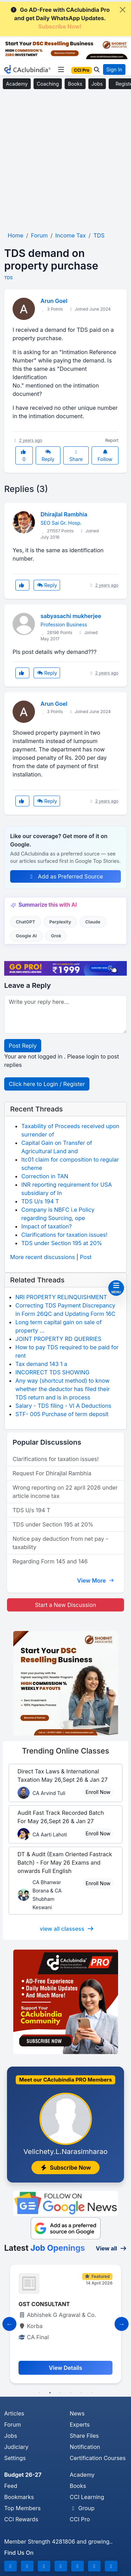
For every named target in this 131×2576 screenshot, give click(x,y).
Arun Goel (54, 300)
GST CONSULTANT (44, 2304)
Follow (104, 456)
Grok (56, 935)
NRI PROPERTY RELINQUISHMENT (61, 1297)
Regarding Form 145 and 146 (50, 1561)
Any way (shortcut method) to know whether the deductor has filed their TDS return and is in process (62, 1389)
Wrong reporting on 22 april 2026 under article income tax (65, 1491)
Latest (44, 2248)
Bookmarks (19, 2496)
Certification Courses (98, 2457)
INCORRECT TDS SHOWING (52, 1372)
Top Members (22, 2508)
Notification (85, 2446)
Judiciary (16, 2446)
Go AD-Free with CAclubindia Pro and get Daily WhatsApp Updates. (60, 18)
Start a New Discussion (65, 1604)
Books (75, 84)
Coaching (48, 84)
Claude (93, 921)
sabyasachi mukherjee (71, 615)
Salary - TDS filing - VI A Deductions (63, 1405)
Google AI (26, 935)
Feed (10, 2485)
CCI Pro (80, 2519)
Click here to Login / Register (47, 1083)
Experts (80, 2424)
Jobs (97, 84)
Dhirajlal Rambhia (64, 514)
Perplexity (60, 921)
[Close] (122, 9)
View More (95, 1580)
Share (76, 456)
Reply (48, 456)
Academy (17, 84)
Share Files (84, 2435)
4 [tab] (70, 2392)
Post (86, 1257)
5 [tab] (81, 2392)
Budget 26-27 (23, 2474)
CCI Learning (87, 2496)
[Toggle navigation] (61, 69)
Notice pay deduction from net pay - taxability (60, 1543)
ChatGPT (25, 921)
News (77, 2413)
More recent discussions (42, 1257)
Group (82, 2508)
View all (111, 2248)
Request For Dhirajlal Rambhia (52, 1473)
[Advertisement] (65, 160)
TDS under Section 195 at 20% (61, 1243)
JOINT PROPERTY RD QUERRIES (58, 1338)
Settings (15, 2457)
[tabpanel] (65, 2324)
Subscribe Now (65, 2167)
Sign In (114, 69)
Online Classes (65, 1750)
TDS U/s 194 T (40, 1201)
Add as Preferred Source (65, 876)
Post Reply (23, 1045)
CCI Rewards (21, 2519)
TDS (8, 277)
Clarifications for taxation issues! (64, 1234)
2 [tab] (49, 2392)
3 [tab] (60, 2392)
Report (111, 440)
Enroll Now (98, 1792)
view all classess (67, 1928)
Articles (14, 2413)
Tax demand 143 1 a (41, 1363)
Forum (12, 2424)
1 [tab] (39, 2392)
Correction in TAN (44, 1176)
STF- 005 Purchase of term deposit (62, 1414)
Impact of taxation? (46, 1226)
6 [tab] (91, 2392)
